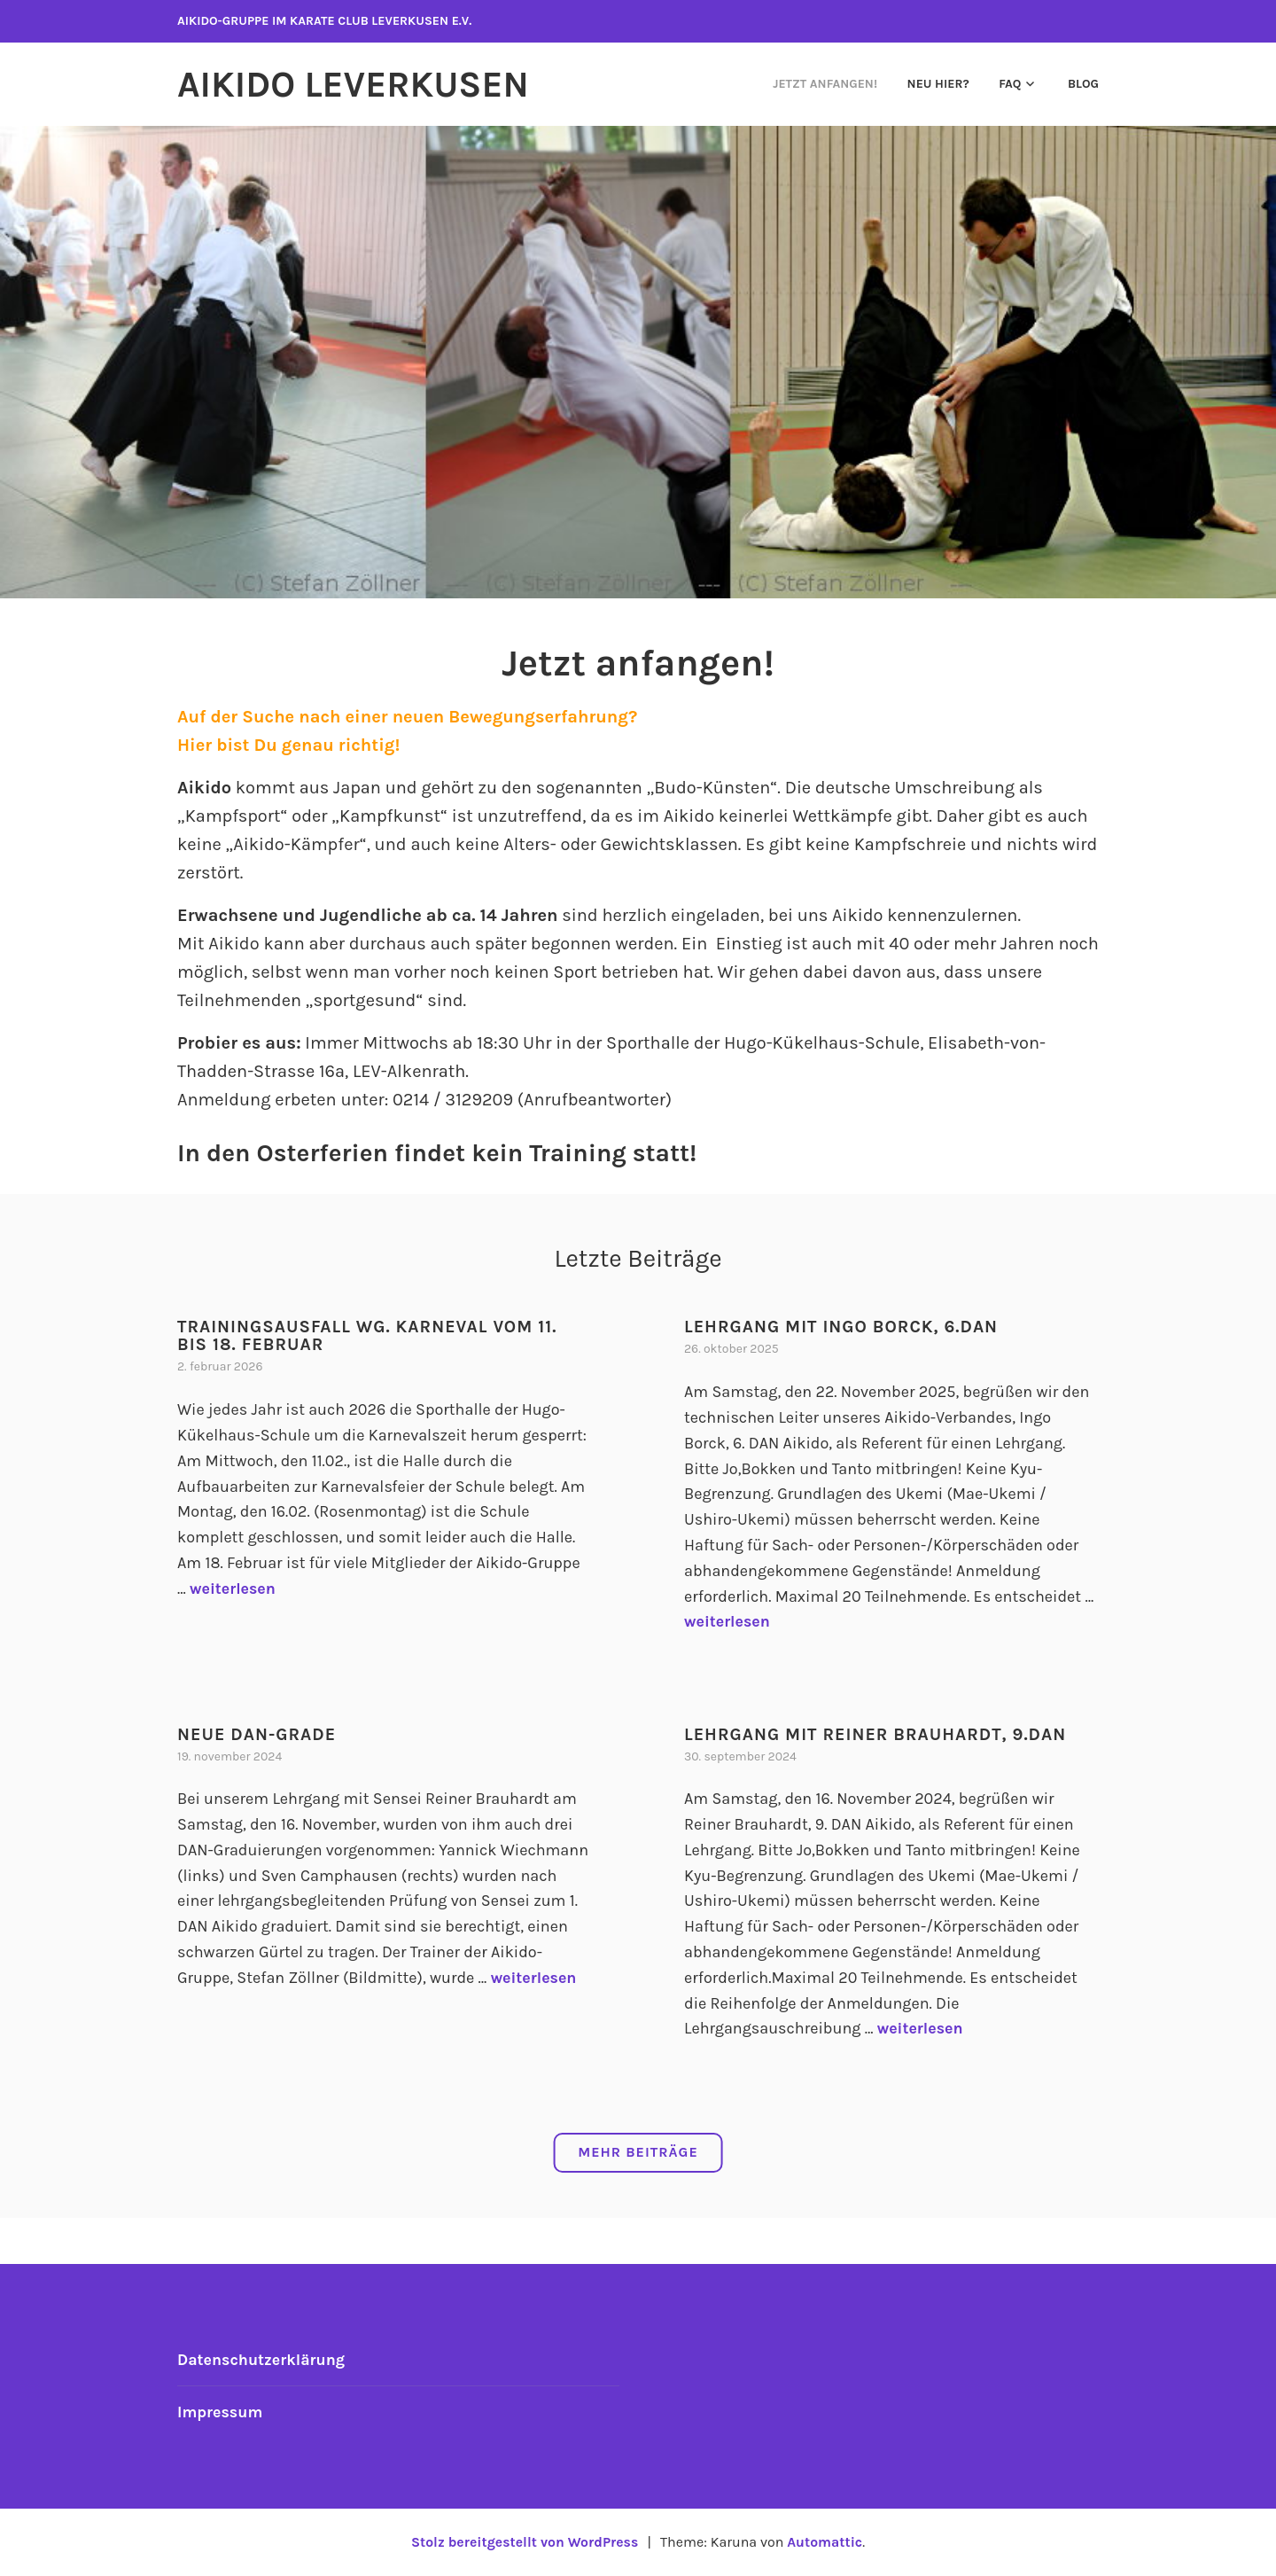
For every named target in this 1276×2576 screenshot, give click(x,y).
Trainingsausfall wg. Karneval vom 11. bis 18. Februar (371, 1335)
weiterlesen (233, 1587)
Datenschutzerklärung (262, 2359)
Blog (1083, 83)
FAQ (1010, 83)
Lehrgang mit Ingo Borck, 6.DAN (844, 1326)
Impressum (220, 2411)
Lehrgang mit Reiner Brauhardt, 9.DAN (879, 1733)
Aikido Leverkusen (358, 84)
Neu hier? (938, 83)
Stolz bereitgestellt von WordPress (523, 2541)
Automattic (826, 2541)
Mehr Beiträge (638, 2151)
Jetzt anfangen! (825, 83)
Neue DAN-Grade (258, 1733)
